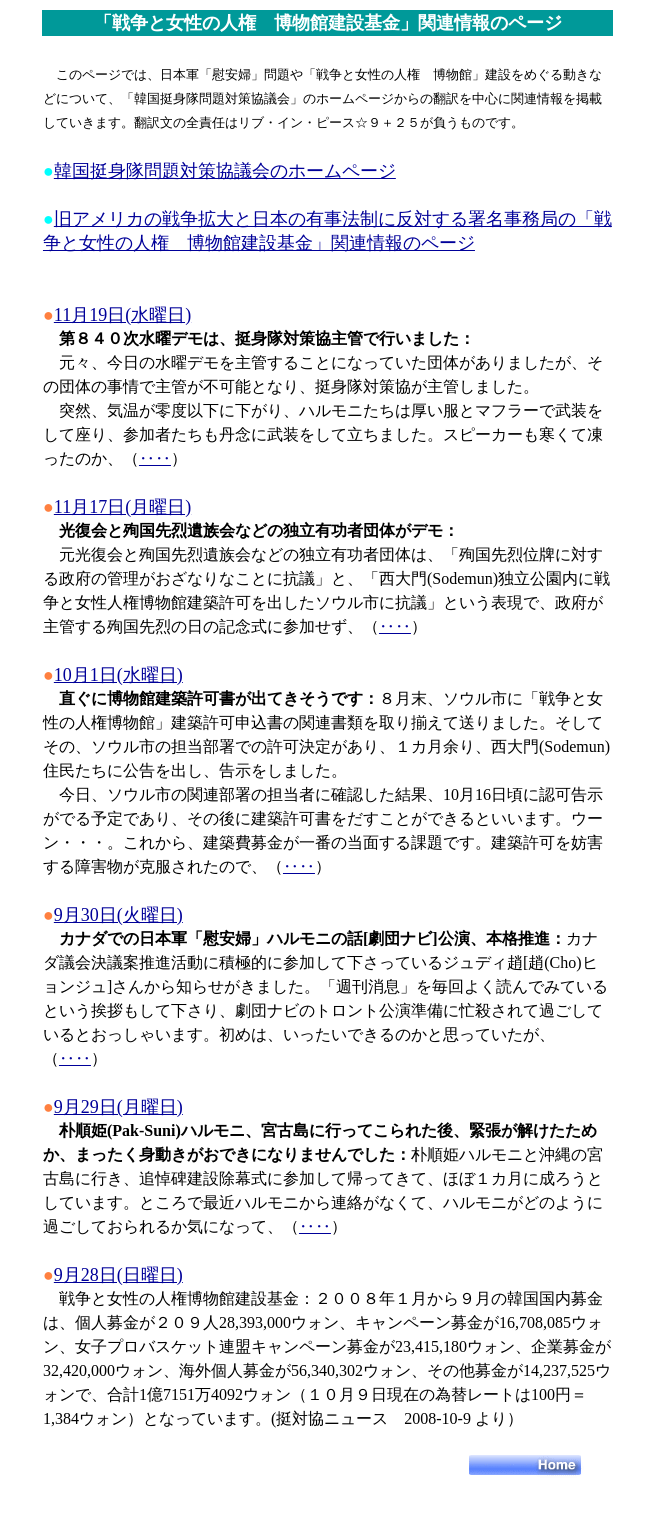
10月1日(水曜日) (118, 675)
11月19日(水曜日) (122, 315)
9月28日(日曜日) (118, 1275)
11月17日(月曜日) (122, 507)
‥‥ (155, 458)
